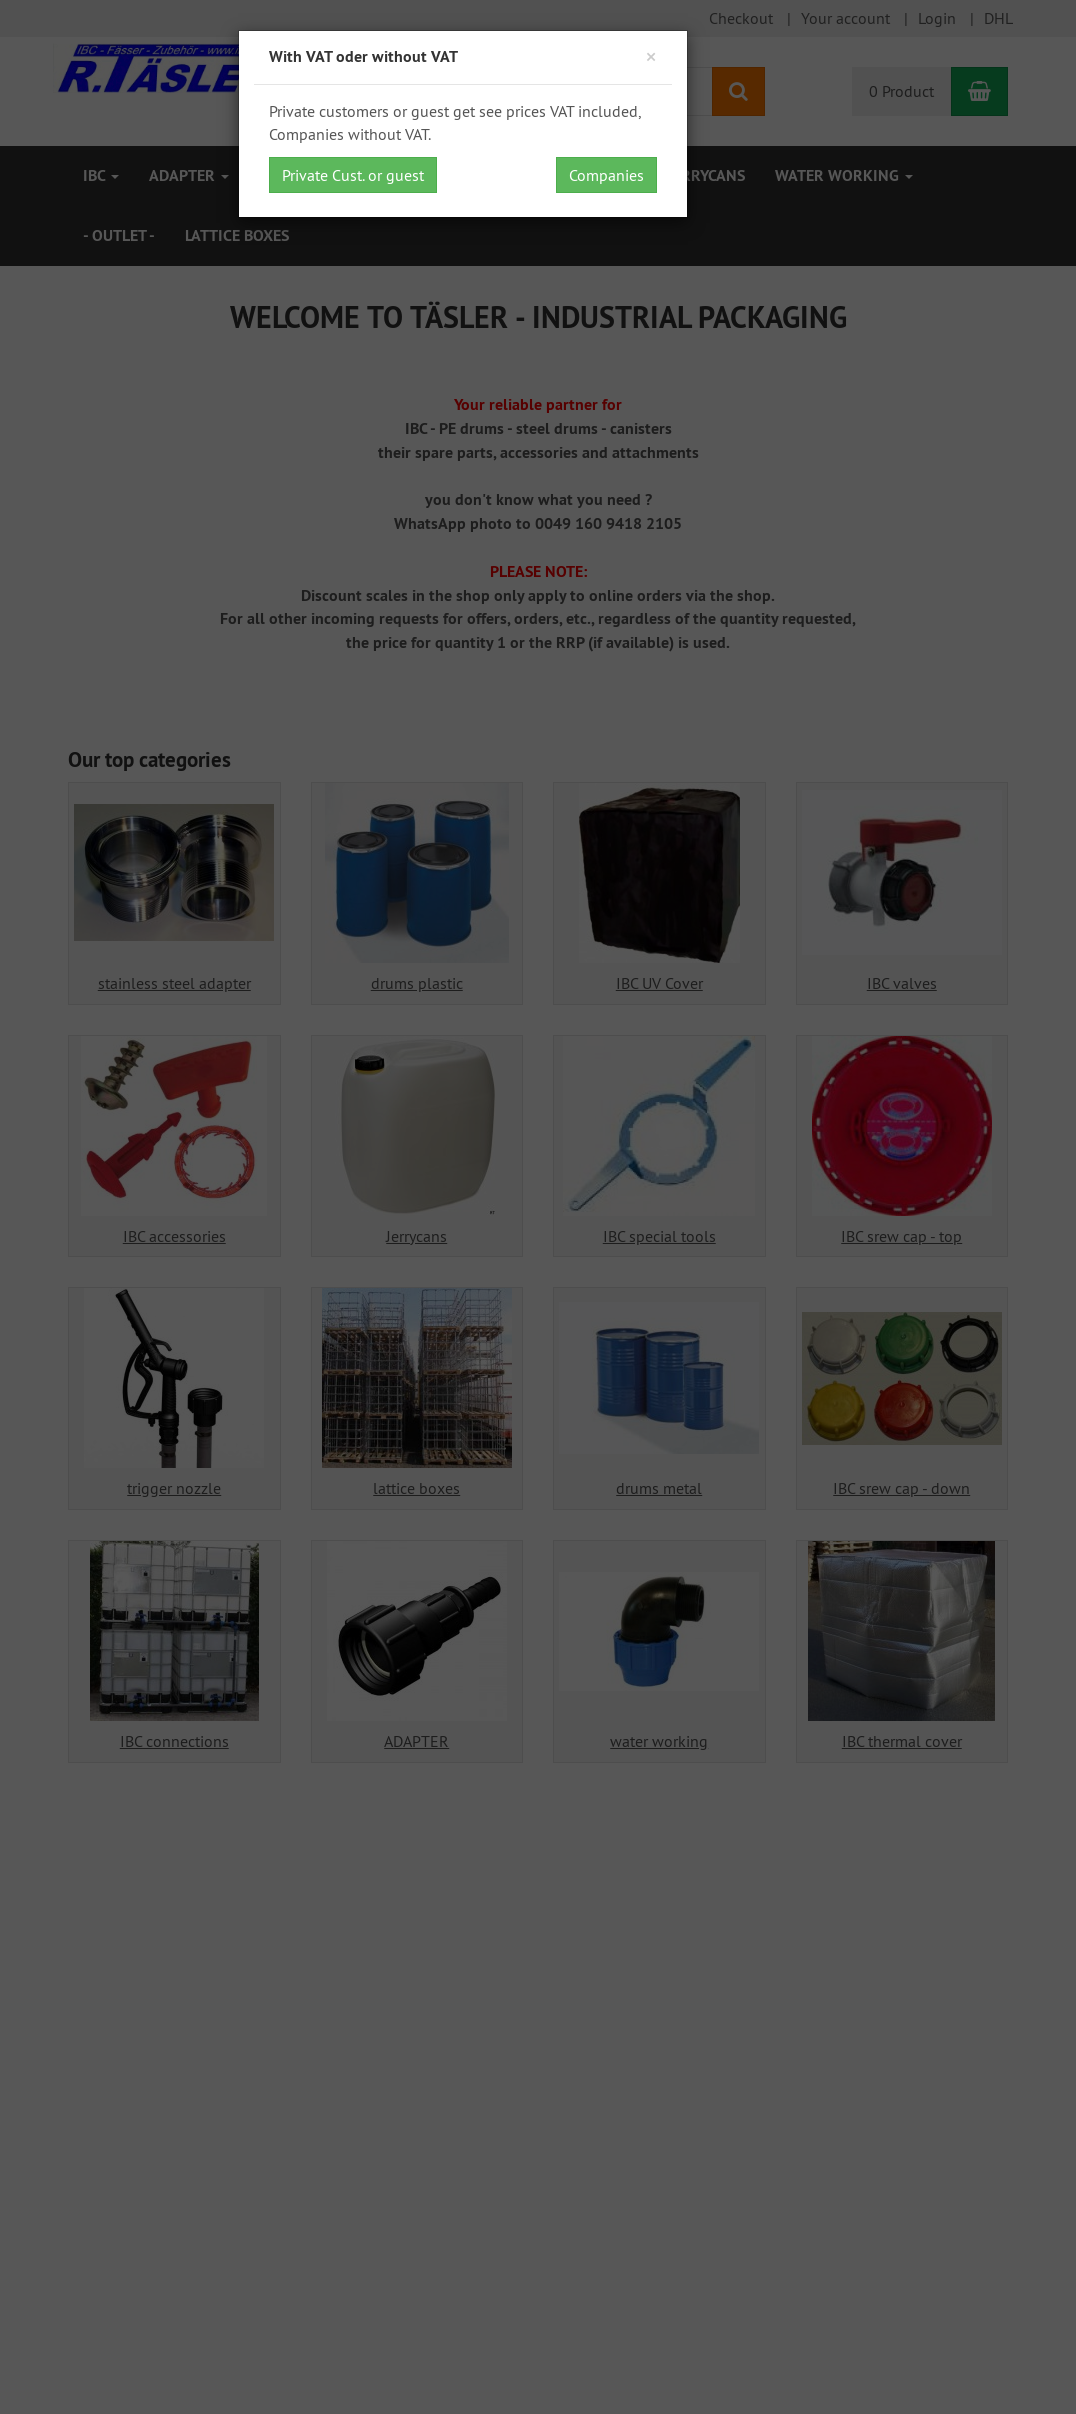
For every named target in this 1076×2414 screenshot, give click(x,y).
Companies (606, 175)
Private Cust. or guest (353, 175)
